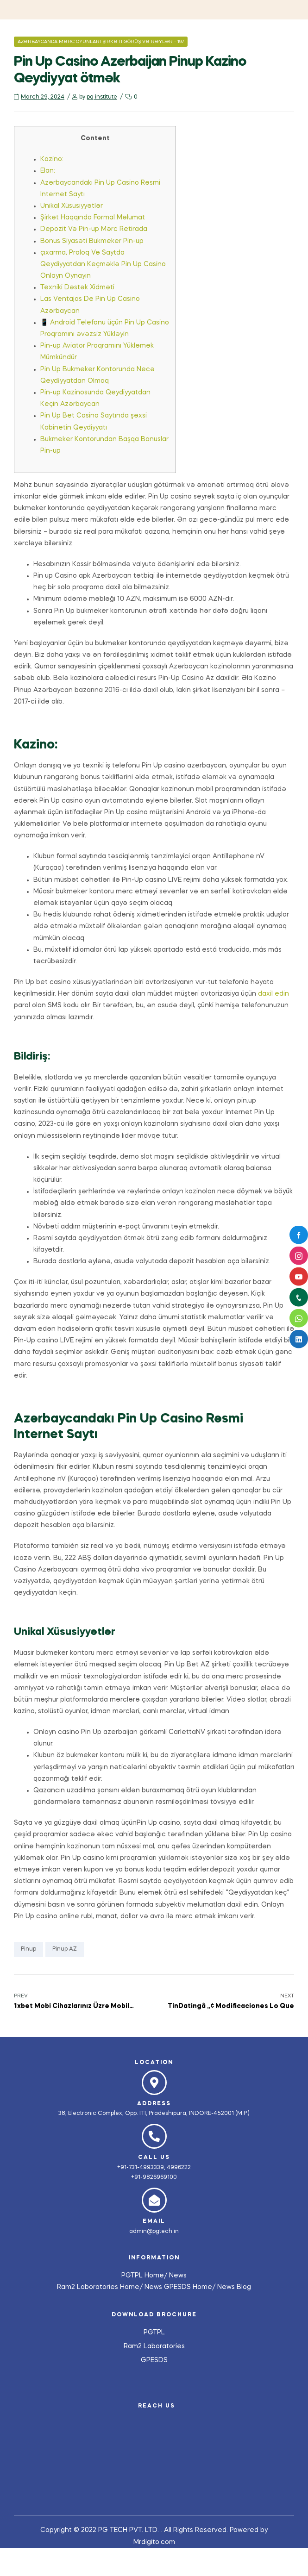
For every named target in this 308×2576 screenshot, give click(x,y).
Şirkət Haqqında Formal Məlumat (92, 217)
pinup (28, 1949)
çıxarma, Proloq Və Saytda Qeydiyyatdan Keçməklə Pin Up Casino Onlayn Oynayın (103, 264)
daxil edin (273, 994)
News (178, 2275)
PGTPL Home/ (145, 2275)
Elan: (47, 171)
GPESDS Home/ (190, 2287)
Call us (154, 2157)
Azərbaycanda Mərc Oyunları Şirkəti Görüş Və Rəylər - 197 (101, 41)
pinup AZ (64, 1949)
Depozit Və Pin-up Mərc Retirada (93, 229)
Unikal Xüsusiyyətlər (71, 206)
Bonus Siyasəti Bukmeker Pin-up (92, 241)
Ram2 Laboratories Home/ (101, 2287)
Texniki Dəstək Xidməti (77, 287)
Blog (244, 2287)
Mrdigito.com (154, 2542)
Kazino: (51, 159)
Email (154, 2221)
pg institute (102, 97)
